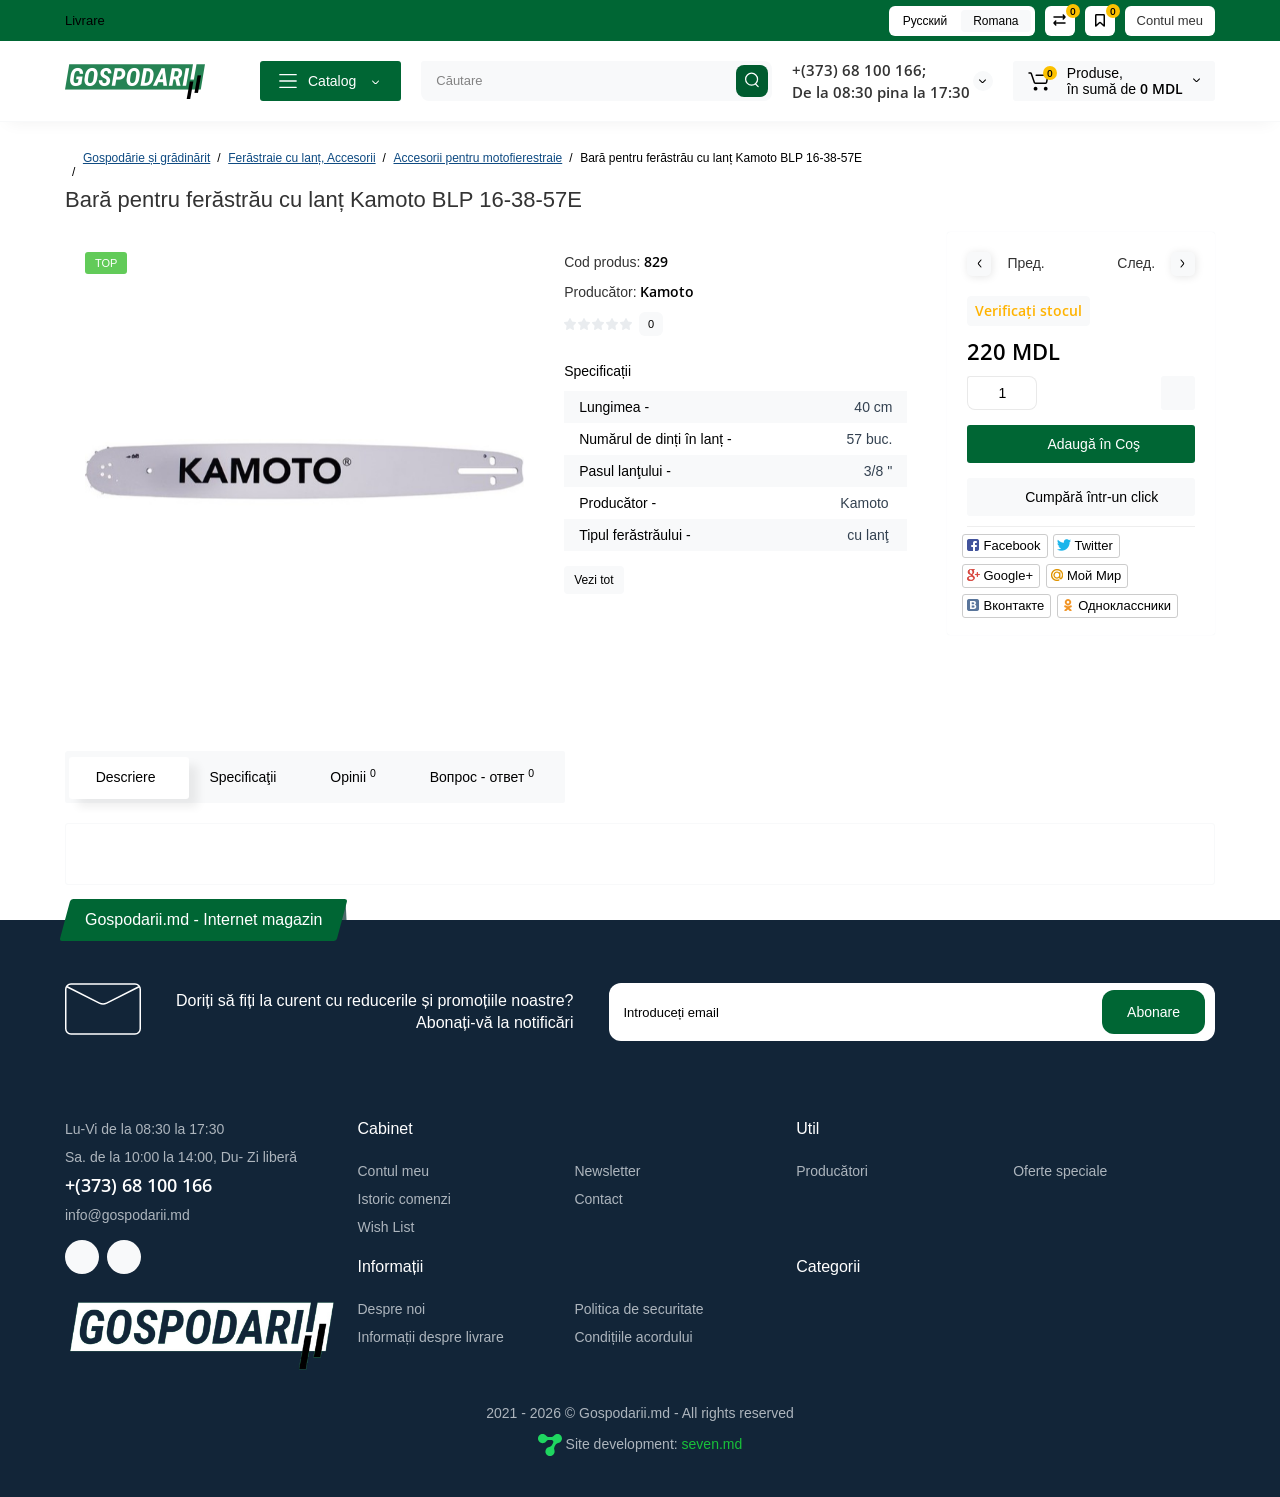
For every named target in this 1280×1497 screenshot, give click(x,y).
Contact (598, 1199)
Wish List (386, 1227)
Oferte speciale (1060, 1171)
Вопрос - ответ (480, 776)
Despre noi (392, 1309)
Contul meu (1170, 20)
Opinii (352, 776)
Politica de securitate (638, 1309)
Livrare (85, 20)
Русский (925, 21)
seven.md (712, 1444)
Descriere (124, 777)
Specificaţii (241, 777)
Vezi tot (593, 580)
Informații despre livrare (431, 1337)
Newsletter (607, 1171)
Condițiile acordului (633, 1337)
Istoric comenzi (404, 1199)
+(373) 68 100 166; (859, 70)
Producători (832, 1171)
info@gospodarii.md (127, 1215)
